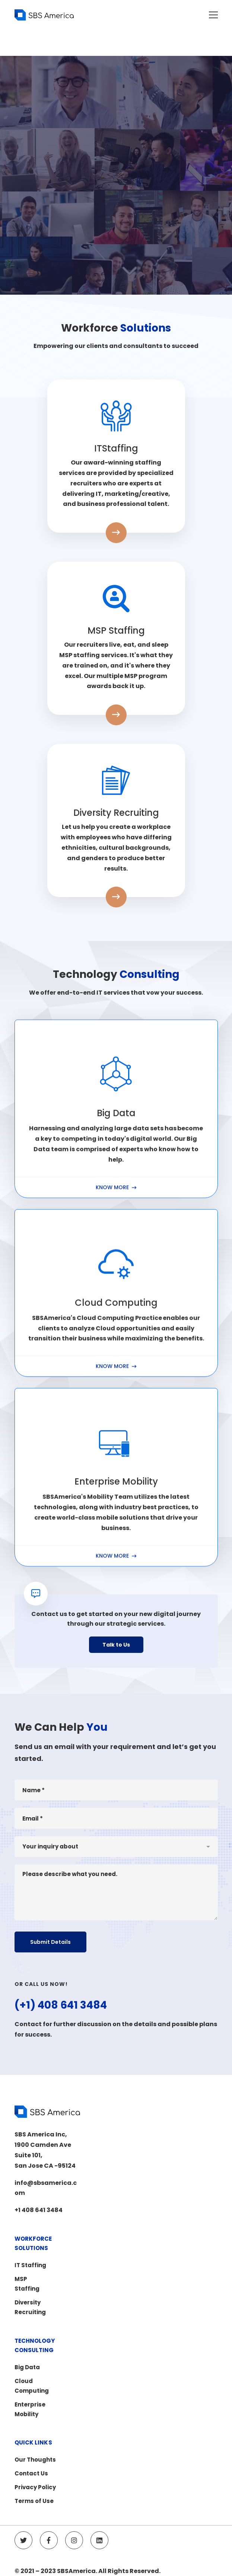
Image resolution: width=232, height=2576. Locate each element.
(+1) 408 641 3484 (61, 2040)
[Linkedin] (99, 2540)
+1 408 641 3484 (39, 2210)
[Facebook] (49, 2540)
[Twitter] (23, 2540)
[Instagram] (74, 2540)
